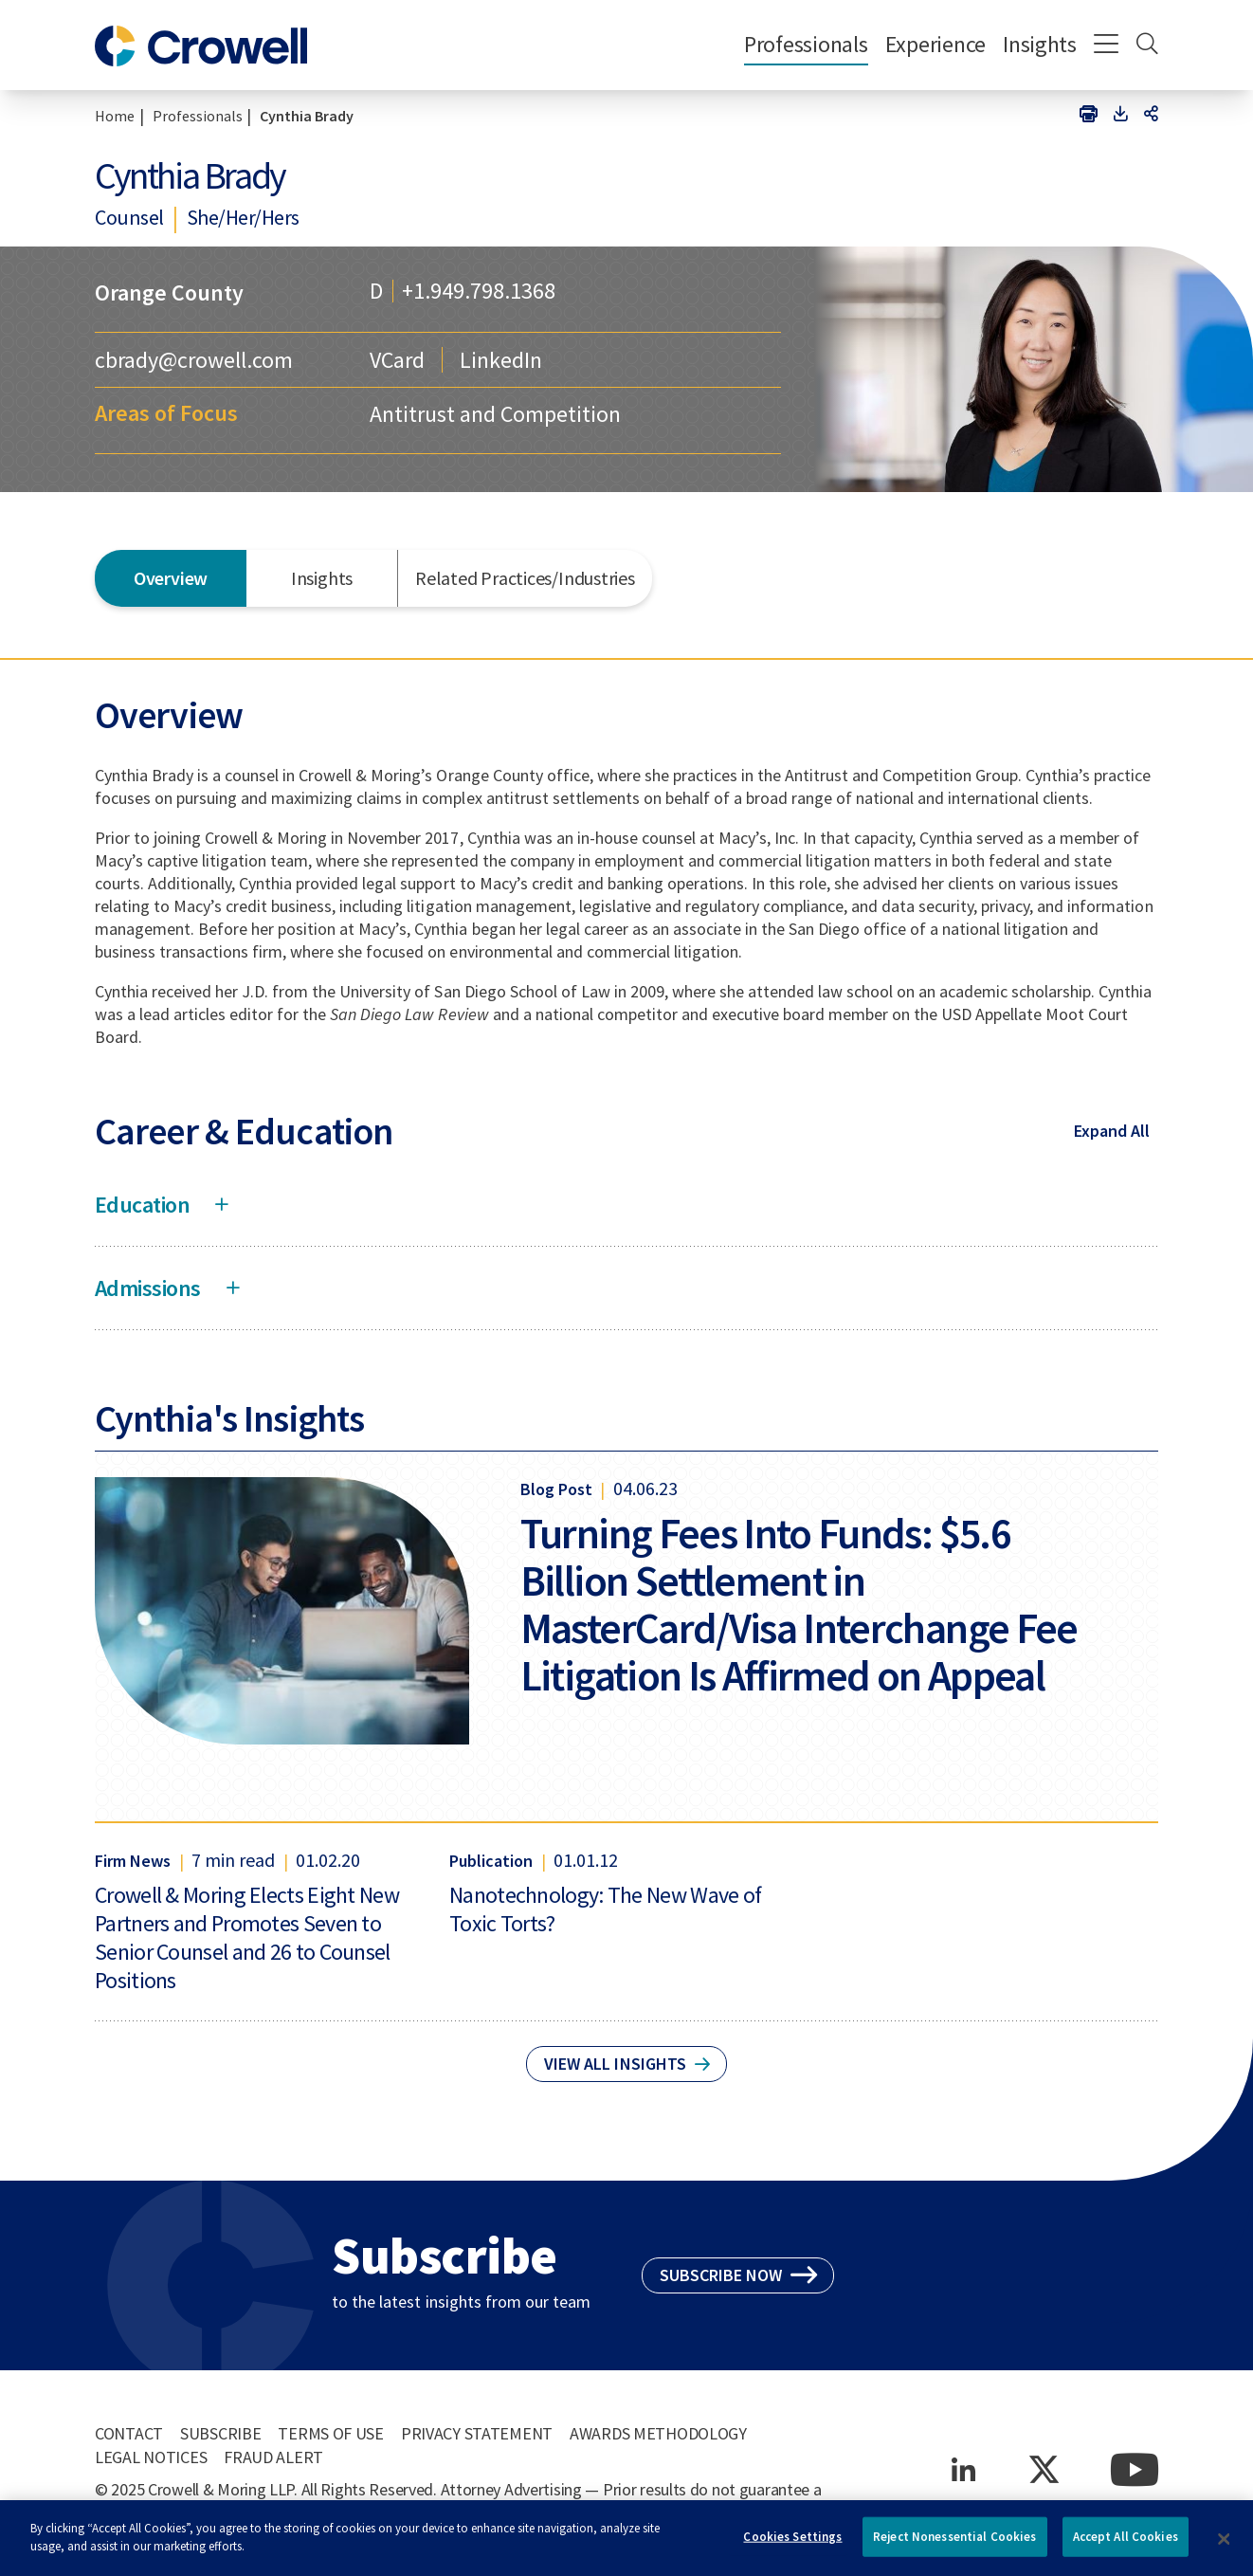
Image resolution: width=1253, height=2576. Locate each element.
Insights (1040, 44)
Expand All (1112, 1131)
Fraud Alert (273, 2457)
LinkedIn (501, 360)
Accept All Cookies (1125, 2543)
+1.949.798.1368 (478, 291)
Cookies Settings (792, 2543)
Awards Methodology (658, 2433)
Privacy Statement (477, 2433)
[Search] (1147, 45)
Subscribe (220, 2433)
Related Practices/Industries (525, 578)
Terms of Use (331, 2433)
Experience (935, 44)
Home (115, 115)
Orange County (169, 292)
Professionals (806, 44)
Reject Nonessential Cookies (955, 2543)
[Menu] (1106, 45)
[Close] (1223, 2545)
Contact (129, 2433)
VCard (397, 360)
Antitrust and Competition (495, 414)
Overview (171, 578)
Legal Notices (151, 2457)
